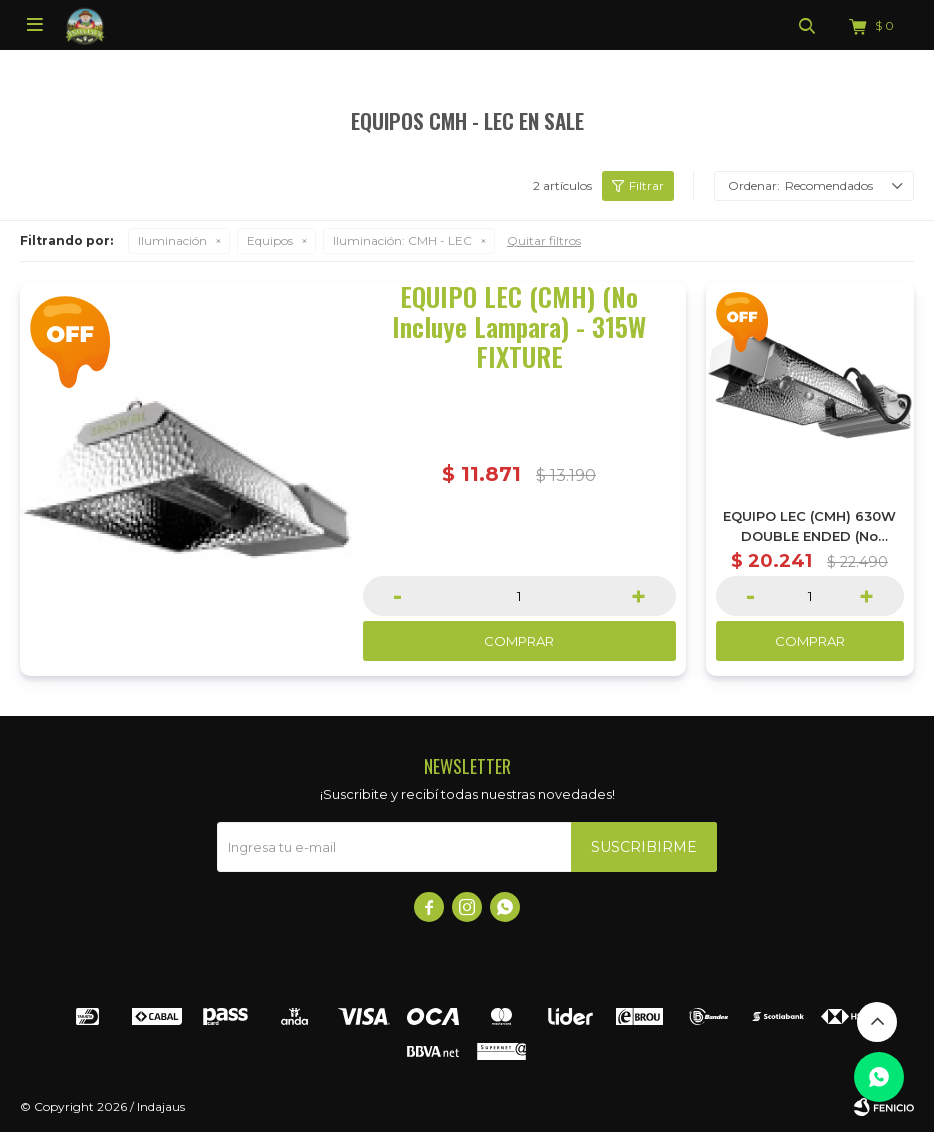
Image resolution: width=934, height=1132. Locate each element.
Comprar (519, 641)
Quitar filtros (544, 240)
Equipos (270, 240)
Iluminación (172, 240)
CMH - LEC (402, 240)
